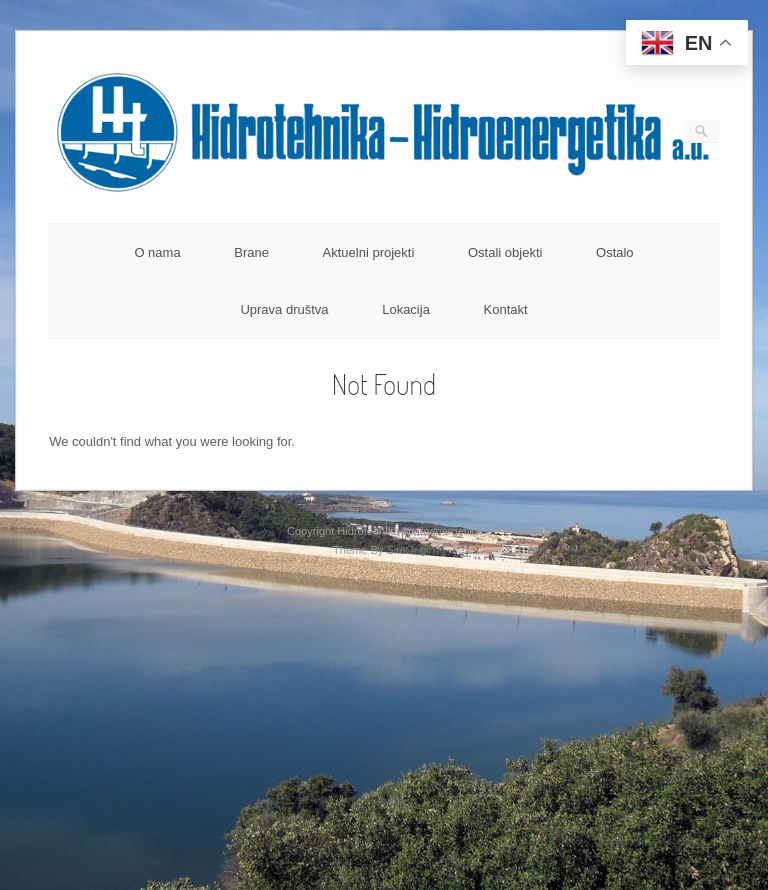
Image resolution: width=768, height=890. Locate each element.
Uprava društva (284, 309)
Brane (251, 252)
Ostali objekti (505, 252)
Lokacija (406, 309)
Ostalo (615, 252)
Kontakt (506, 309)
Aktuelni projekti (369, 252)
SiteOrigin (410, 550)
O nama (157, 252)
